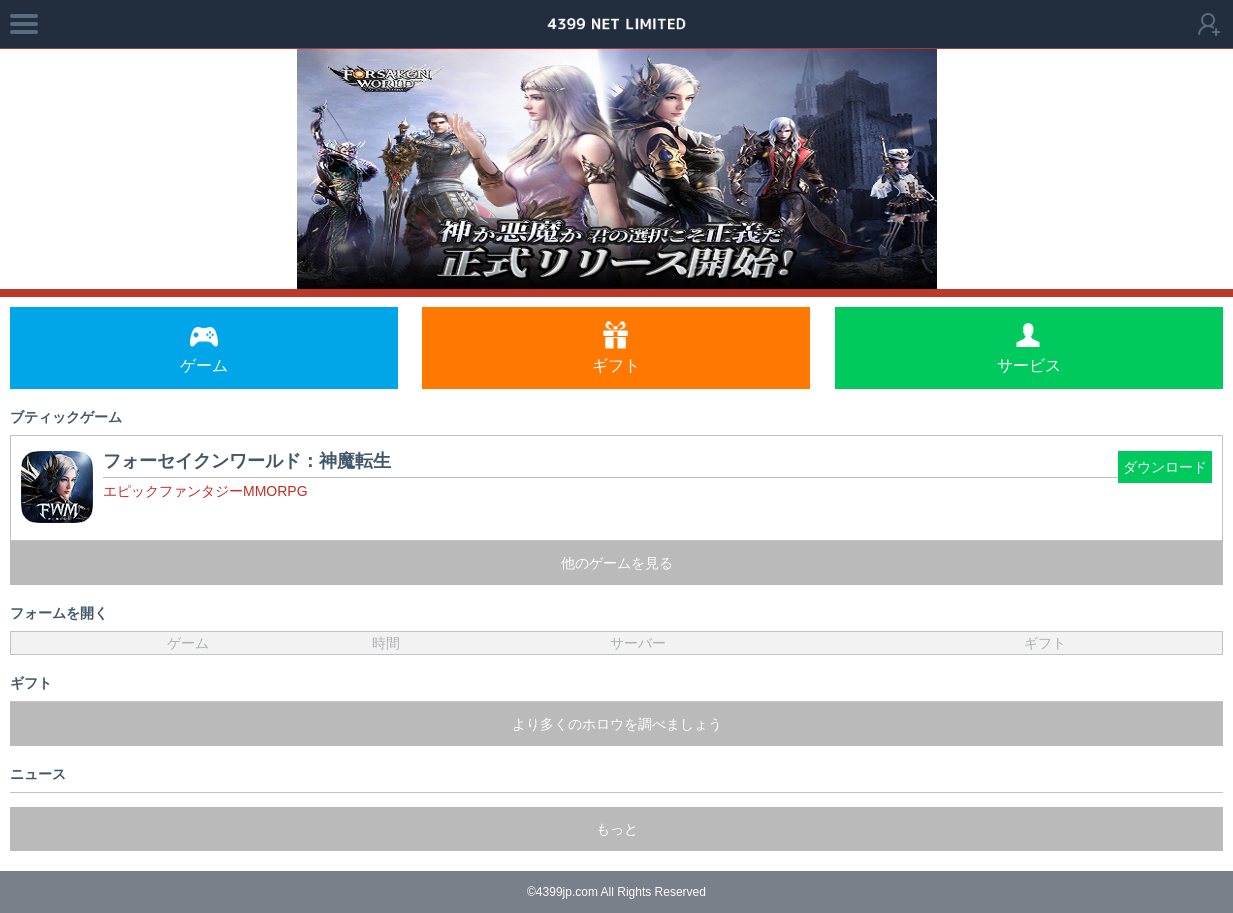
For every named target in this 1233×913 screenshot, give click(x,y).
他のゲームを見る (617, 563)
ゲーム (204, 347)
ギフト (616, 347)
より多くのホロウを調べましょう (617, 724)
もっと (617, 829)
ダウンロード (1165, 467)
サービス (1029, 347)
